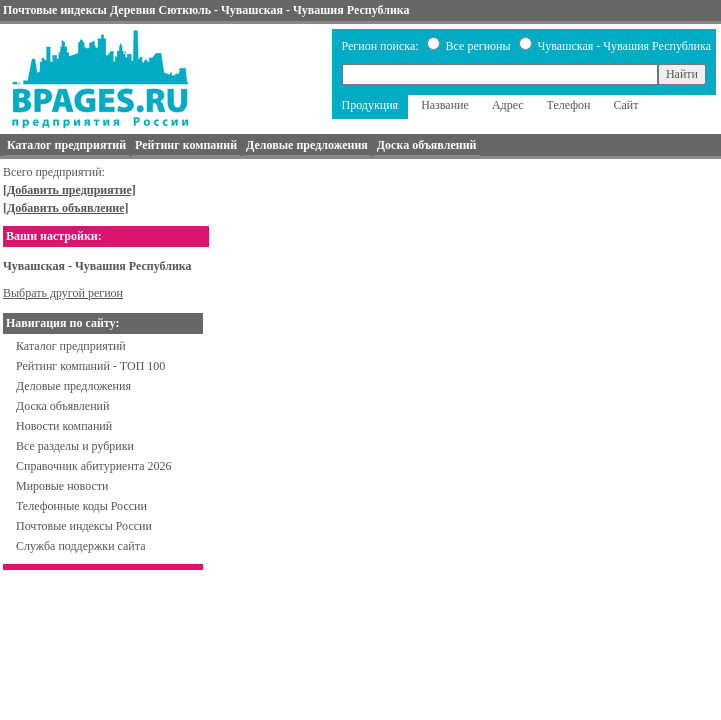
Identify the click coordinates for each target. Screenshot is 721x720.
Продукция (370, 105)
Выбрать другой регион (63, 293)
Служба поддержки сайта (81, 546)
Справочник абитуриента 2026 (94, 466)
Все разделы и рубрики (75, 446)
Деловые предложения (73, 386)
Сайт (625, 105)
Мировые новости (62, 486)
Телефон (569, 105)
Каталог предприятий (71, 346)
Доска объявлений (62, 406)
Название (445, 105)
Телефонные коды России (81, 506)
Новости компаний (64, 426)
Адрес (508, 105)
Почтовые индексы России (84, 526)
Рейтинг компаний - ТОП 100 (90, 366)
